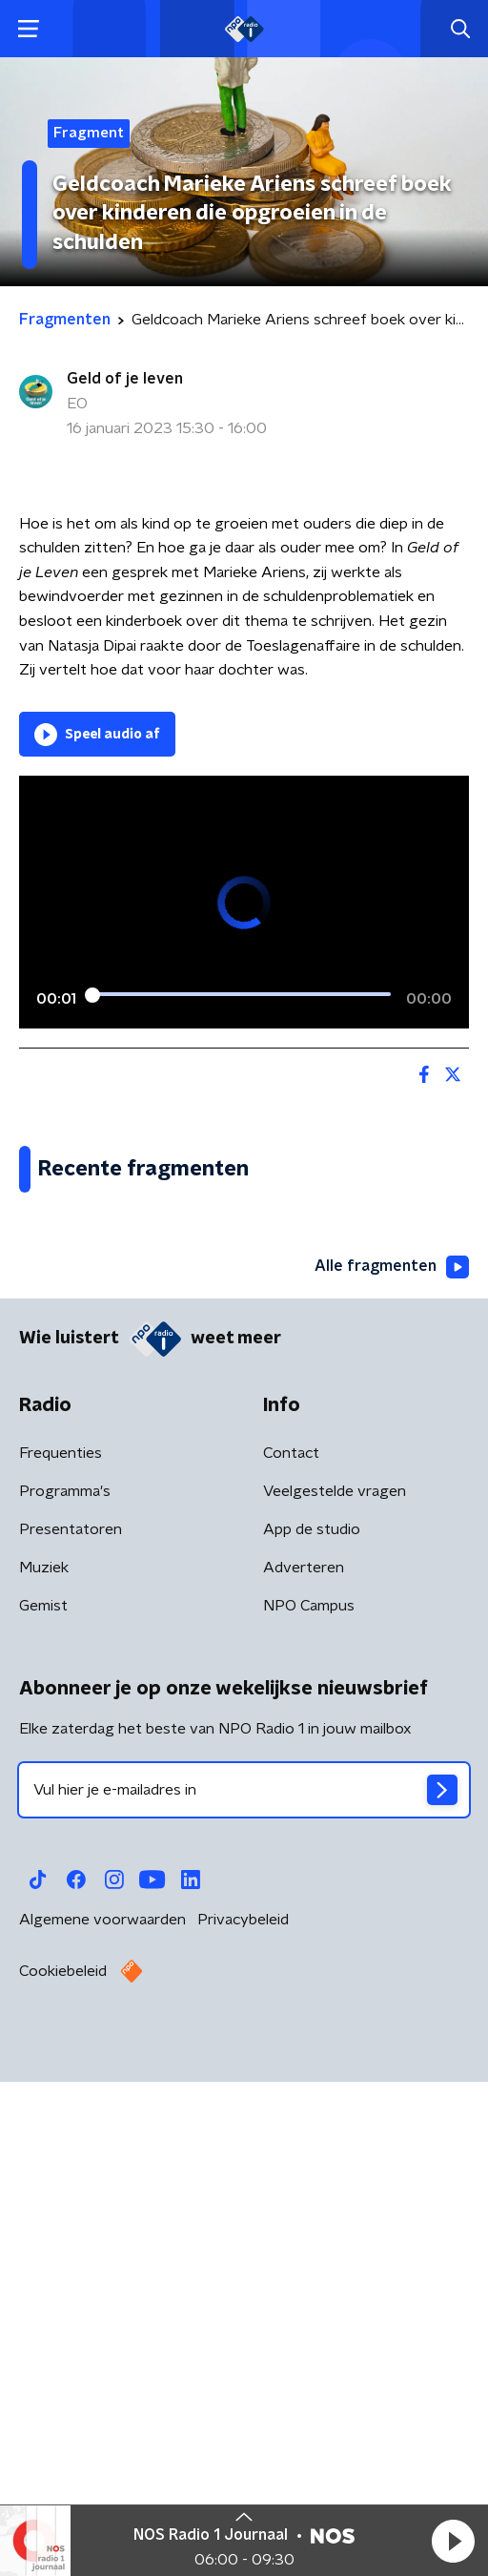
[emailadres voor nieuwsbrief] (244, 2296)
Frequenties (60, 1959)
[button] (452, 2540)
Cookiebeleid (63, 2477)
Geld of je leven (125, 378)
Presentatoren (70, 2036)
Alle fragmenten (392, 1773)
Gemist (43, 2112)
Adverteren (303, 2074)
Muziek (44, 2074)
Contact (291, 1959)
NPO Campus (309, 2112)
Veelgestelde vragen (334, 1997)
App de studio (311, 2036)
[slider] (241, 995)
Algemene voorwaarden (102, 2426)
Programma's (65, 1997)
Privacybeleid (243, 2426)
